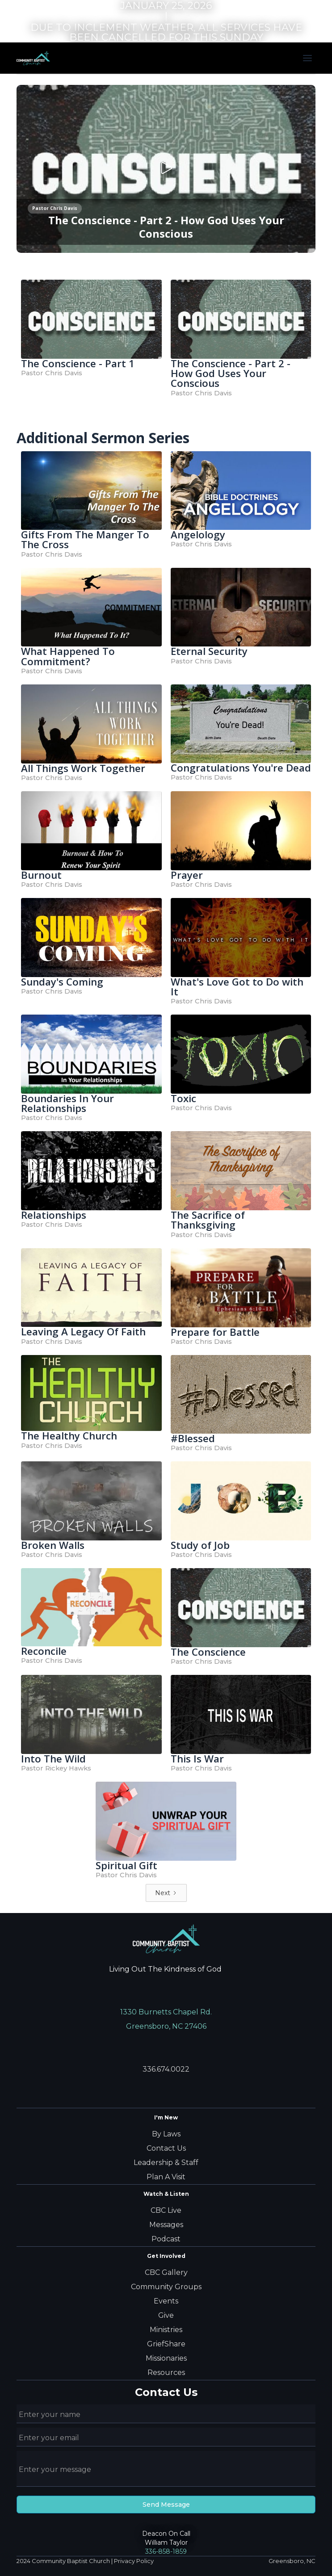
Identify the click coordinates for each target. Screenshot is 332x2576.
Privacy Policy (134, 2560)
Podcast (166, 2239)
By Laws (166, 2134)
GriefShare (166, 2344)
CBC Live (166, 2210)
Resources (166, 2372)
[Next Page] (166, 1893)
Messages (166, 2224)
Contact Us (166, 2148)
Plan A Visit (166, 2177)
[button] (307, 58)
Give (166, 2315)
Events (166, 2301)
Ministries (166, 2329)
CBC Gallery (166, 2272)
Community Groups (166, 2286)
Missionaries (166, 2358)
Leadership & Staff (166, 2162)
